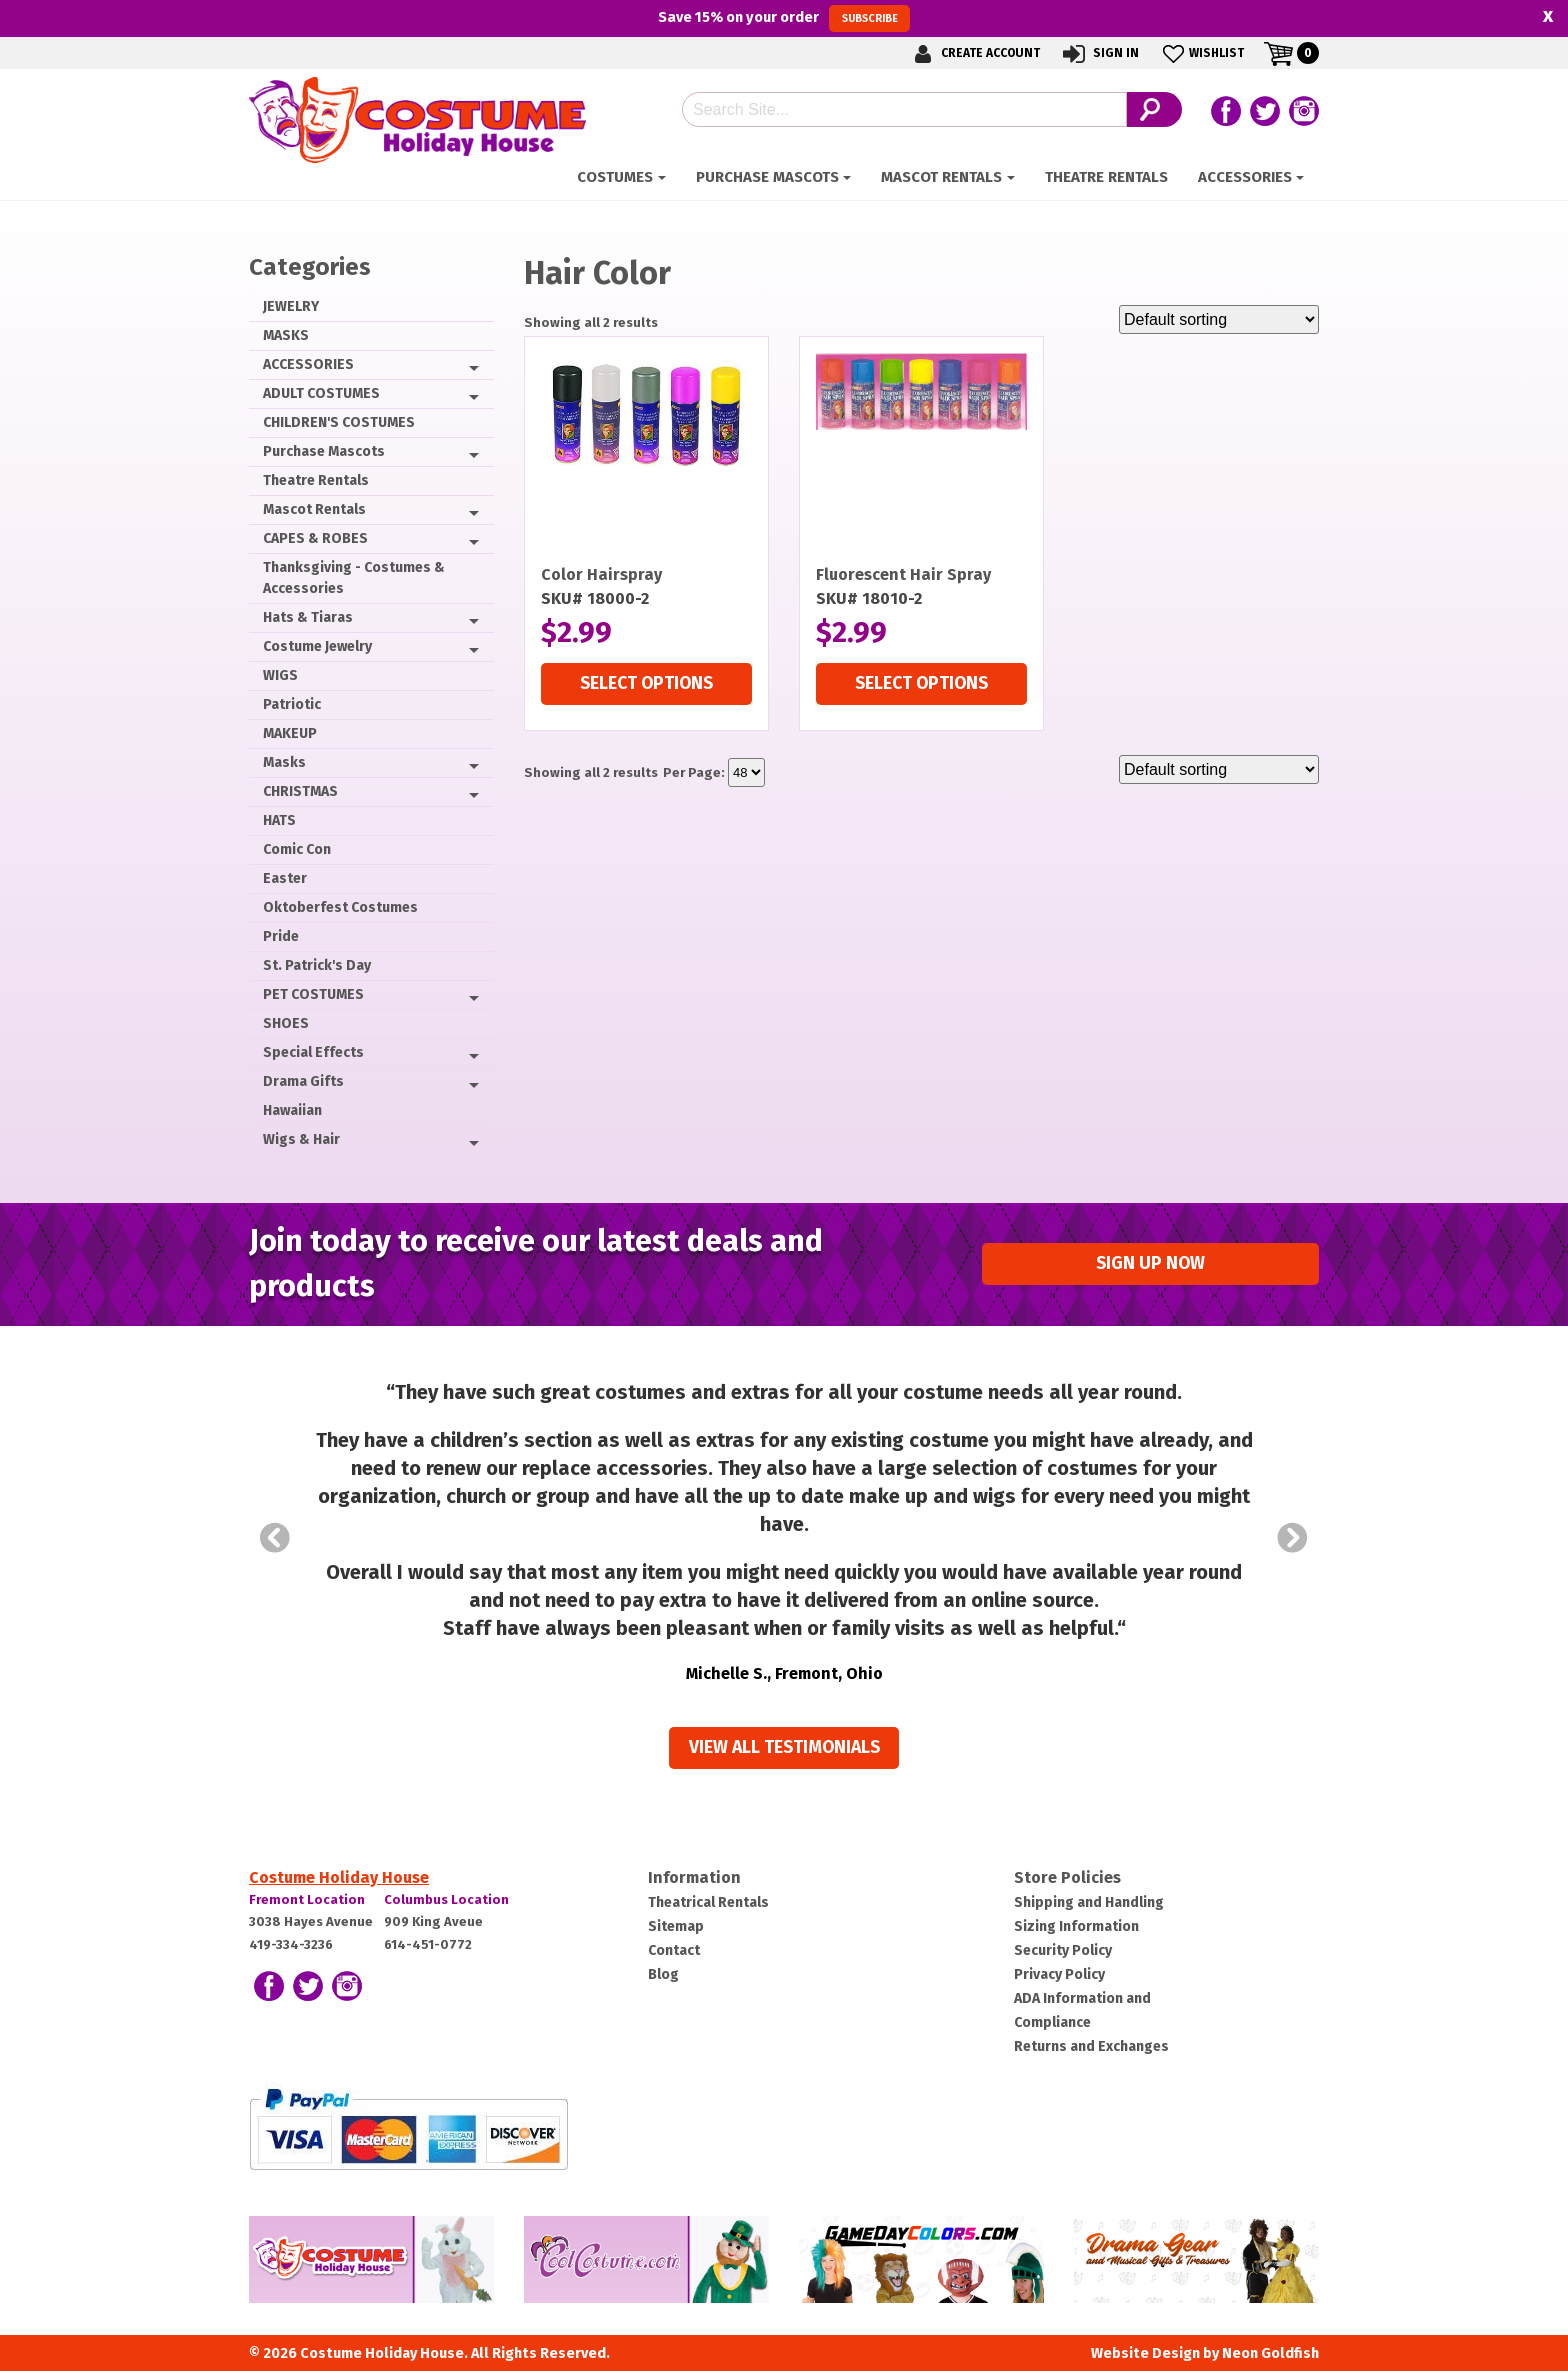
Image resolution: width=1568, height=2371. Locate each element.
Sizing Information (1076, 1926)
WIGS (280, 675)
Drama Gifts (303, 1081)
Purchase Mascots (767, 177)
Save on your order (783, 18)
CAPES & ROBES (315, 538)
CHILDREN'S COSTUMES (339, 422)
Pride (281, 936)
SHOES (286, 1023)
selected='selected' (746, 772)
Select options (646, 683)
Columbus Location (446, 1899)
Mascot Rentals (941, 177)
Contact (674, 1950)
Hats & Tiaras (308, 617)
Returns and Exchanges (1091, 2046)
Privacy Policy (1059, 1974)
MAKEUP (290, 733)
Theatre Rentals (1106, 177)
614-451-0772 (428, 1944)
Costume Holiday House (339, 1877)
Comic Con (297, 849)
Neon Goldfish (1270, 2353)
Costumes (615, 177)
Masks (284, 762)
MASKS (286, 335)
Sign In (1099, 53)
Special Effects (313, 1052)
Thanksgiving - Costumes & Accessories (354, 578)
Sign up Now (1150, 1263)
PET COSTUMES (313, 994)
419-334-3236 (291, 1944)
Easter (285, 878)
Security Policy (1063, 1950)
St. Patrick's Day (317, 965)
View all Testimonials (784, 1747)
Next (1293, 1538)
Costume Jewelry (317, 646)
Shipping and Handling (1089, 1902)
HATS (279, 820)
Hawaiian (292, 1110)
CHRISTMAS (300, 791)
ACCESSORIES (1245, 177)
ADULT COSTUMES (321, 393)
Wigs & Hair (301, 1139)
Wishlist (1201, 53)
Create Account (974, 53)
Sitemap (676, 1926)
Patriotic (292, 704)
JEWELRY (291, 306)
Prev (275, 1538)
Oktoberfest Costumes (340, 907)
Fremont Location (307, 1899)
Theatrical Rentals (708, 1902)
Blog (663, 1974)
